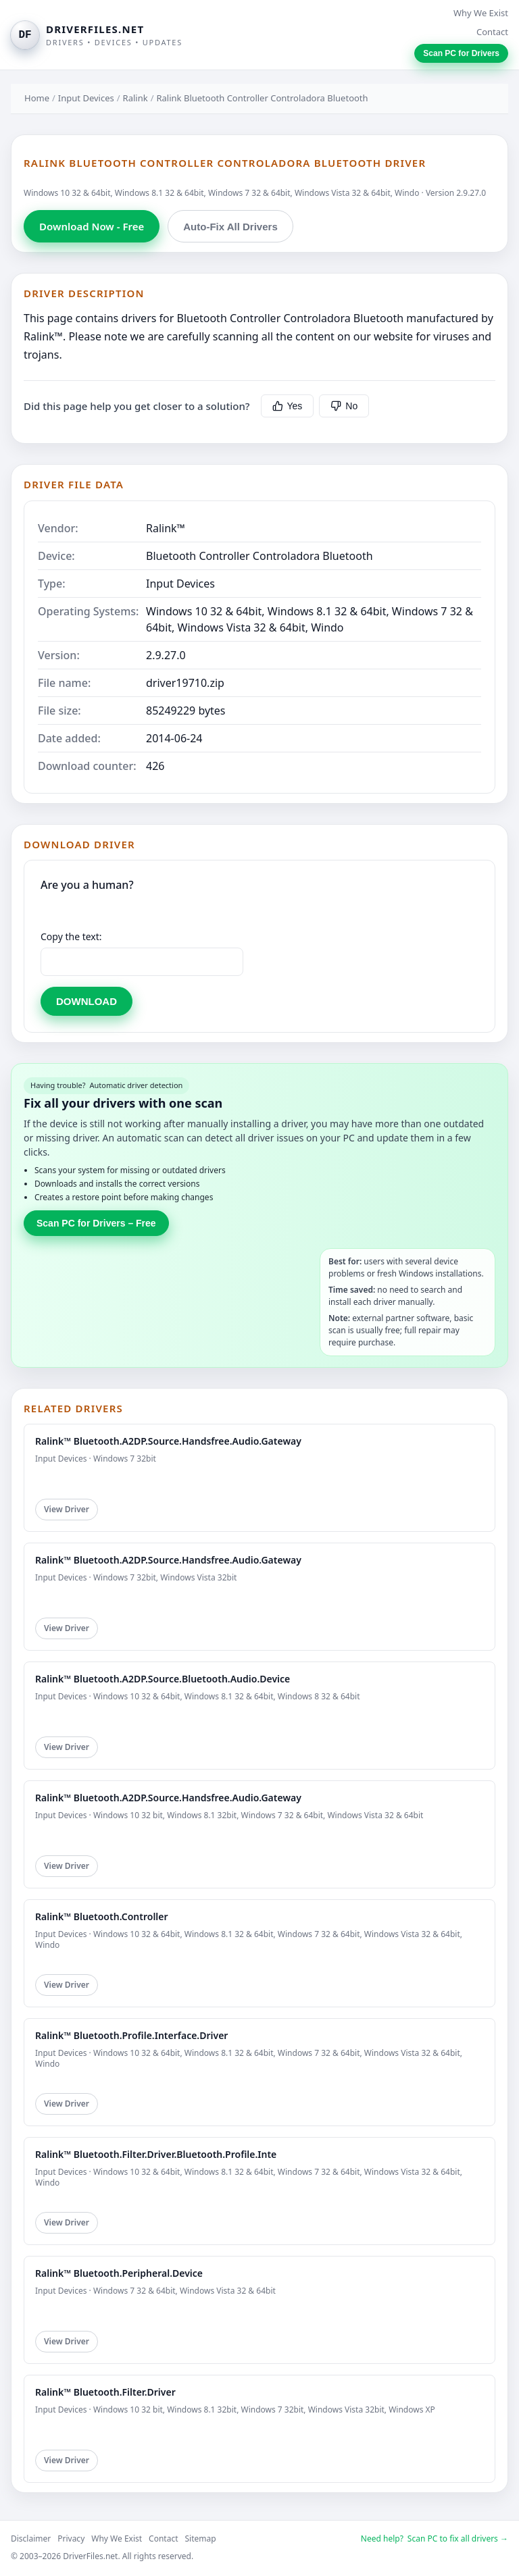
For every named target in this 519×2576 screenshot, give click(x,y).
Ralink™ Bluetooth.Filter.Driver (105, 2392)
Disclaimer (31, 2538)
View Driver (66, 1509)
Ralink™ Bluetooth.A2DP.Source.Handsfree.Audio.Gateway (168, 1441)
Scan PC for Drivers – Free (96, 1223)
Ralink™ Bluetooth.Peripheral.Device (119, 2273)
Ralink (135, 98)
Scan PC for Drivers (461, 53)
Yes (287, 406)
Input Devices (86, 98)
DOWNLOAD (86, 1001)
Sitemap (200, 2538)
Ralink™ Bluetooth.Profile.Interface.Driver (131, 2035)
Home (36, 98)
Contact (492, 32)
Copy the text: (71, 936)
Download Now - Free (91, 226)
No (343, 406)
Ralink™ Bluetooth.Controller (101, 1916)
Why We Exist (480, 13)
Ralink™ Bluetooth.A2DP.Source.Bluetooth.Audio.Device (162, 1678)
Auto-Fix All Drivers (230, 226)
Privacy (70, 2538)
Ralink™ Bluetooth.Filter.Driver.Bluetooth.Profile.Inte (155, 2154)
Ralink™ (165, 528)
